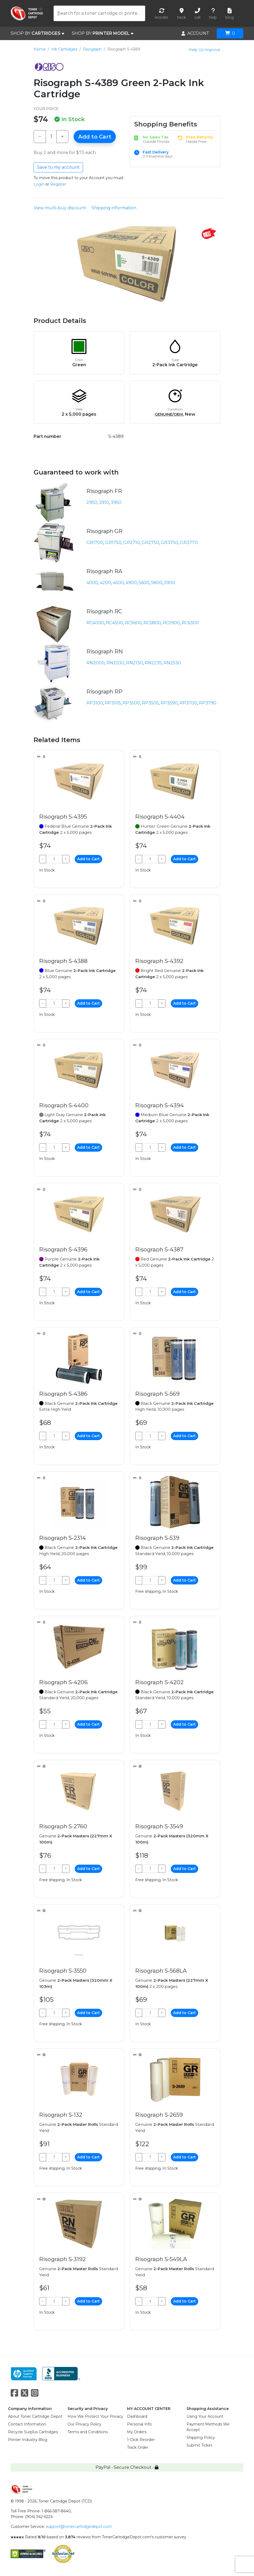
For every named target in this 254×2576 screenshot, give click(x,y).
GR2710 (131, 542)
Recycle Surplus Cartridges (33, 2432)
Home (40, 49)
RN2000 (95, 662)
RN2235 (153, 662)
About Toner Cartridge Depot (35, 2416)
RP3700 (188, 702)
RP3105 (113, 702)
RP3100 (94, 702)
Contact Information (27, 2424)
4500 (118, 582)
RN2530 (172, 662)
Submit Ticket (199, 2445)
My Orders (136, 2432)
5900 (169, 582)
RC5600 (133, 622)
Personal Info (139, 2424)
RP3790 (207, 702)
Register (58, 184)
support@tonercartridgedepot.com (79, 2526)
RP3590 (169, 702)
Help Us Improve (204, 49)
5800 (156, 582)
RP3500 (131, 702)
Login (39, 184)
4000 (92, 582)
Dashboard (137, 2416)
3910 (104, 502)
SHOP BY (37, 33)
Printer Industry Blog (27, 2439)
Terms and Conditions (88, 2432)
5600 (144, 582)
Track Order (137, 2447)
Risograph (92, 49)
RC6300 (190, 622)
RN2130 (134, 662)
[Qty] (51, 136)
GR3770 (189, 542)
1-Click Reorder (141, 2439)
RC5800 (152, 622)
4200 (105, 582)
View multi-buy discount (60, 207)
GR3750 (169, 542)
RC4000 (95, 622)
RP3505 (150, 702)
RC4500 (114, 622)
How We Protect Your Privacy (95, 2416)
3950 (116, 502)
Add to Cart (94, 136)
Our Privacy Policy (84, 2424)
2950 (91, 502)
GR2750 (150, 542)
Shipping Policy (200, 2437)
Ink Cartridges (64, 49)
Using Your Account (204, 2416)
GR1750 (113, 542)
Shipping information (114, 207)
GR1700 (94, 542)
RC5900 (171, 622)
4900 (131, 582)
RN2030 (115, 662)
